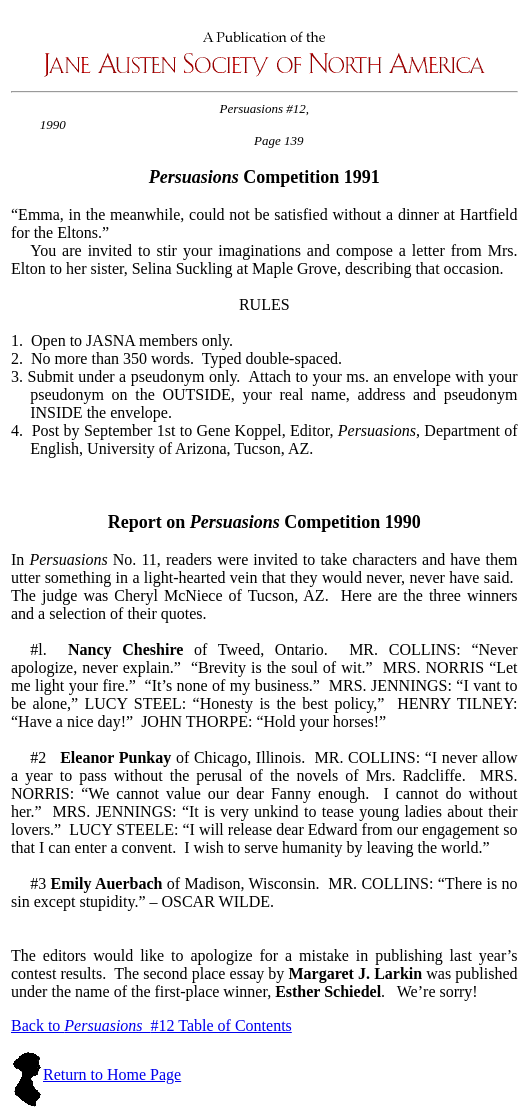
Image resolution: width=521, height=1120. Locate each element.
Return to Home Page (112, 1074)
